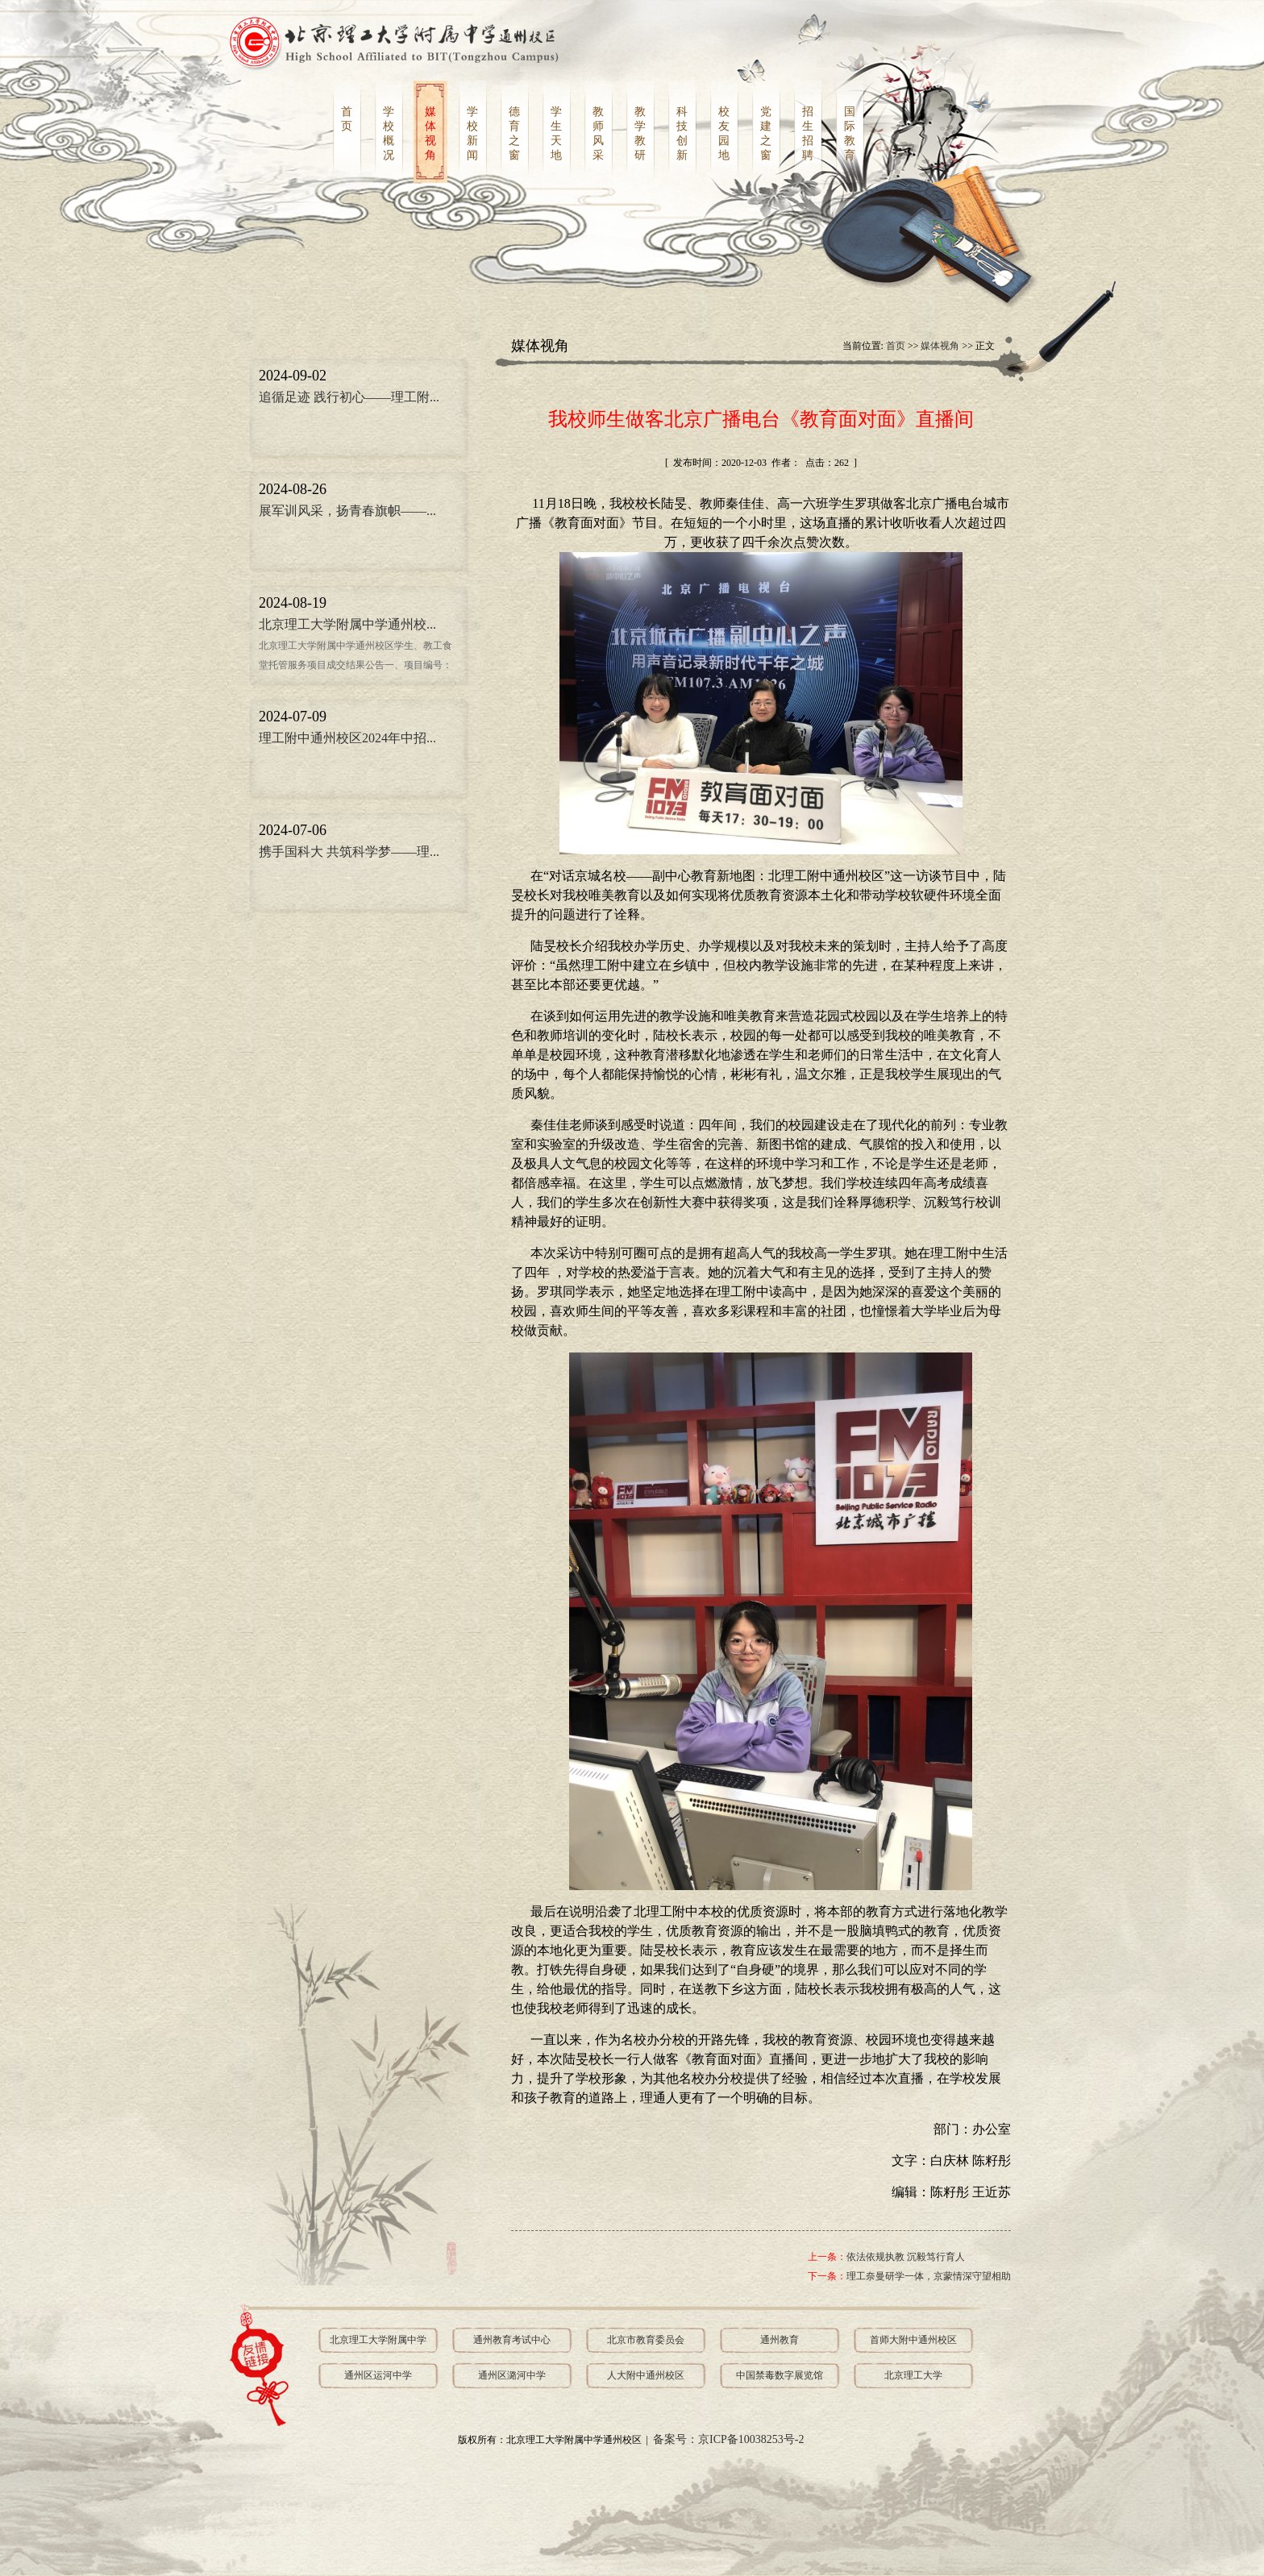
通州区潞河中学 (512, 2375)
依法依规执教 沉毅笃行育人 (905, 2256)
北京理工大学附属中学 (378, 2339)
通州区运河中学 (378, 2375)
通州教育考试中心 (512, 2339)
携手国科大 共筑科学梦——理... (349, 851)
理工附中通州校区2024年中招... (347, 738)
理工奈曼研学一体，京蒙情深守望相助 (928, 2276)
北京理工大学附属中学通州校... (347, 624)
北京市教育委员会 (645, 2339)
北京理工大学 (913, 2375)
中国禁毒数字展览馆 (779, 2375)
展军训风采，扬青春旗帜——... (347, 510)
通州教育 (779, 2339)
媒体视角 (940, 345)
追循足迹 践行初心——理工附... (349, 397)
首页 (895, 345)
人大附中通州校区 (645, 2375)
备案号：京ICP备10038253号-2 (728, 2439)
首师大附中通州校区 (913, 2339)
